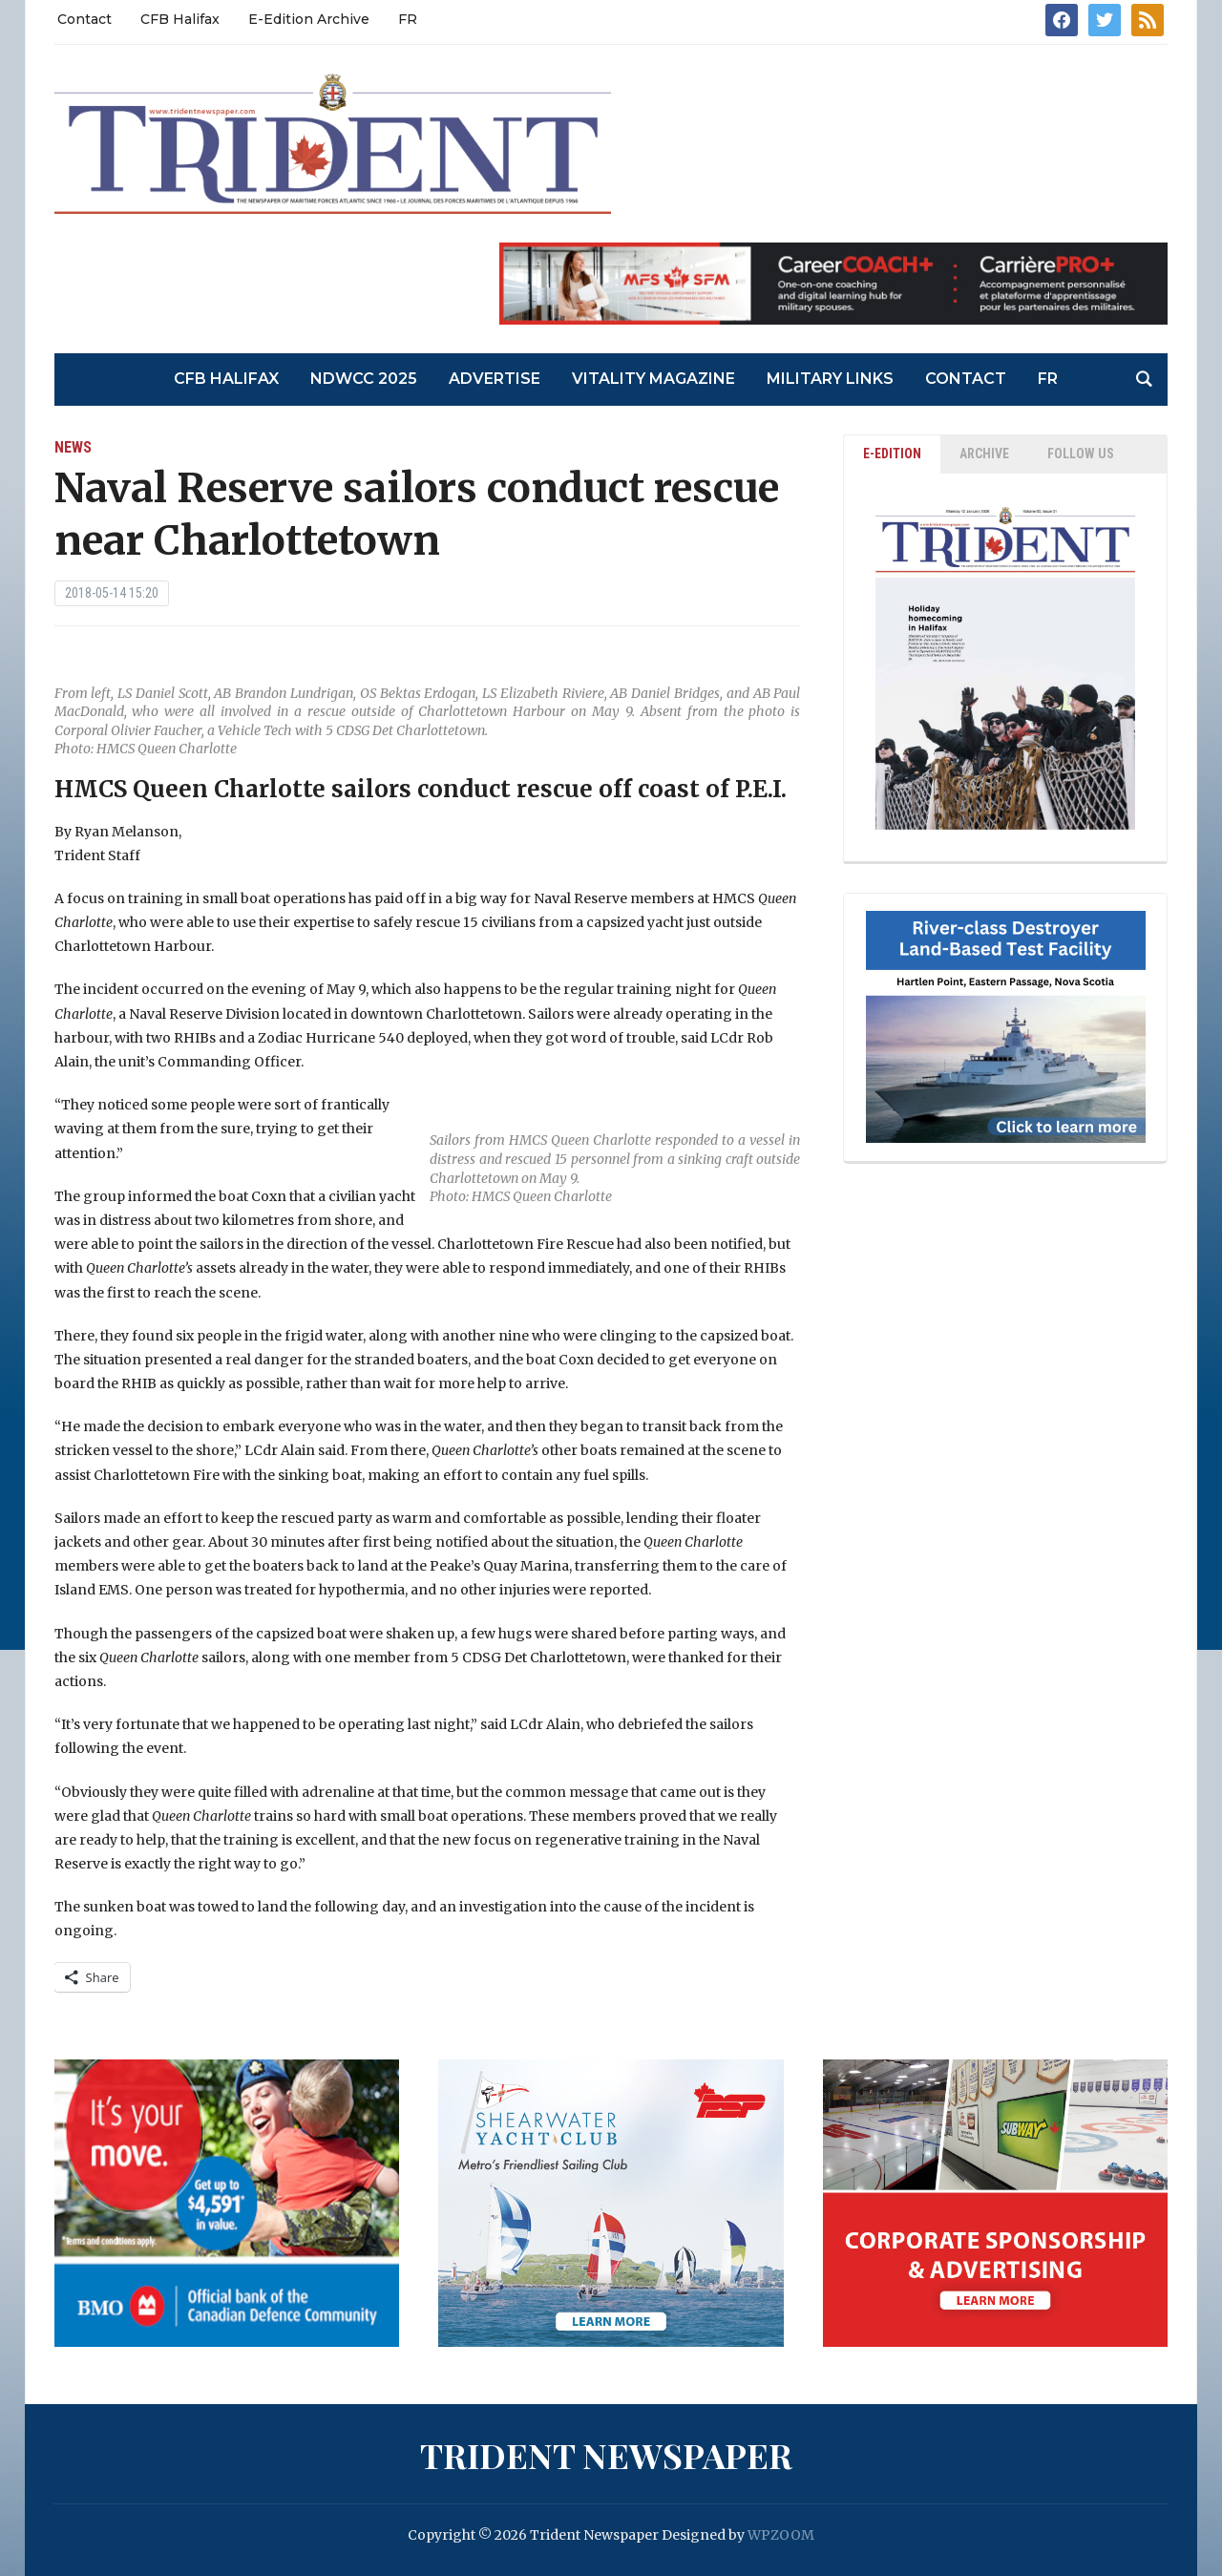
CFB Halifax (180, 19)
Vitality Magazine (653, 379)
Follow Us (1080, 453)
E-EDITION (892, 453)
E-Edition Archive (308, 19)
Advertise (494, 379)
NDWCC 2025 (363, 379)
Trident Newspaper (606, 2455)
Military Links (830, 379)
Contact (84, 19)
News (73, 447)
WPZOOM (781, 2535)
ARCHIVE (984, 453)
